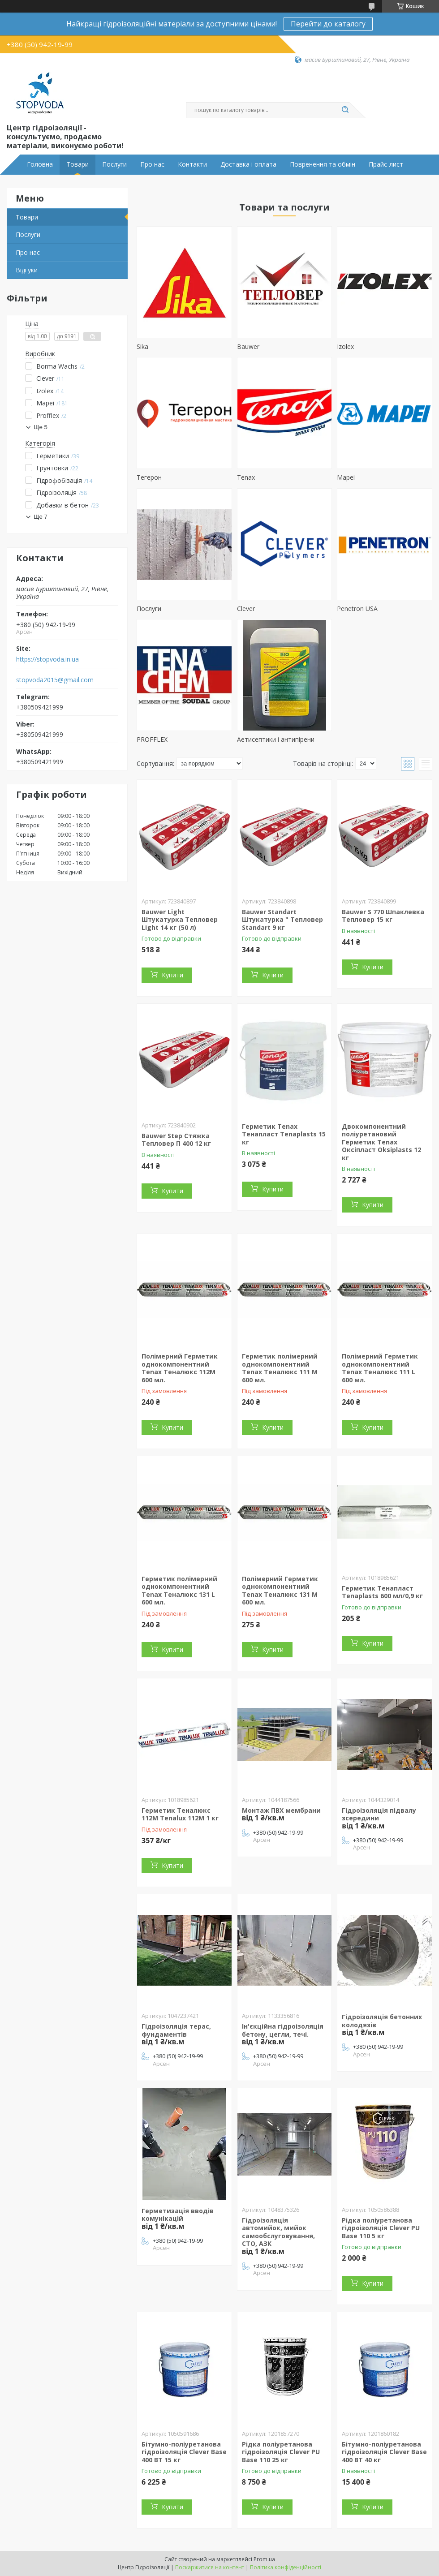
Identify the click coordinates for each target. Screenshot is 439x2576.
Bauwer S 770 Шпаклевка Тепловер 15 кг (383, 915)
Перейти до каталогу (328, 24)
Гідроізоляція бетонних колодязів (382, 2021)
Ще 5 (40, 427)
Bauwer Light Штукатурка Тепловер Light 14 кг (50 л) (180, 919)
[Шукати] (345, 110)
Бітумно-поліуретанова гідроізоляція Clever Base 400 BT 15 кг (184, 2452)
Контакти (192, 164)
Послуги (114, 164)
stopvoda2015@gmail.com (55, 680)
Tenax (246, 477)
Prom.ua (264, 2559)
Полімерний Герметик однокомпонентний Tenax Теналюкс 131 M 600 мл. (280, 1590)
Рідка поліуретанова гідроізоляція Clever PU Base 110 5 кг (381, 2228)
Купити (172, 975)
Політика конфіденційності (285, 2567)
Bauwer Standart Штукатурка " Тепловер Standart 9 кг (282, 919)
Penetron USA (357, 608)
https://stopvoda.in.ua (47, 659)
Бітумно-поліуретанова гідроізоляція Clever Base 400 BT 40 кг (384, 2452)
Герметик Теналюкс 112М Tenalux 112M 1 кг (180, 1814)
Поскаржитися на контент (209, 2567)
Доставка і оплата (248, 164)
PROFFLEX (152, 739)
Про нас (152, 164)
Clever (246, 608)
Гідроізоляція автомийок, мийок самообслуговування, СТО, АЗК (278, 2232)
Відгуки (27, 270)
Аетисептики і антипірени (275, 739)
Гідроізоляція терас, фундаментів (176, 2030)
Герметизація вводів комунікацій (178, 2214)
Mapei (346, 477)
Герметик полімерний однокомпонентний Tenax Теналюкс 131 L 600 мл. (179, 1590)
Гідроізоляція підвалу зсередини (379, 1814)
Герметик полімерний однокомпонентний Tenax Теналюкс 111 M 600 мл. (280, 1368)
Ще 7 (40, 516)
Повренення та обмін (322, 164)
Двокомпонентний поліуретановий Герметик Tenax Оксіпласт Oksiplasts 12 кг (381, 1142)
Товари (77, 164)
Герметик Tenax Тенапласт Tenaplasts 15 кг (284, 1134)
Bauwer (248, 346)
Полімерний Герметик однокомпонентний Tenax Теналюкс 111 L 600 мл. (380, 1368)
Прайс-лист (386, 164)
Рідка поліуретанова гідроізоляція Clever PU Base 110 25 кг (281, 2452)
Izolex (345, 346)
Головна (40, 164)
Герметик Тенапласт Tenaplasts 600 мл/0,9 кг (382, 1592)
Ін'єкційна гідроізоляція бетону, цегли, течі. (282, 2030)
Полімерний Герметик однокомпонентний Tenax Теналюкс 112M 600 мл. (180, 1368)
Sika (142, 346)
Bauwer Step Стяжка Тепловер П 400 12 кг (176, 1139)
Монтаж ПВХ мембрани (281, 1810)
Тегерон (149, 477)
